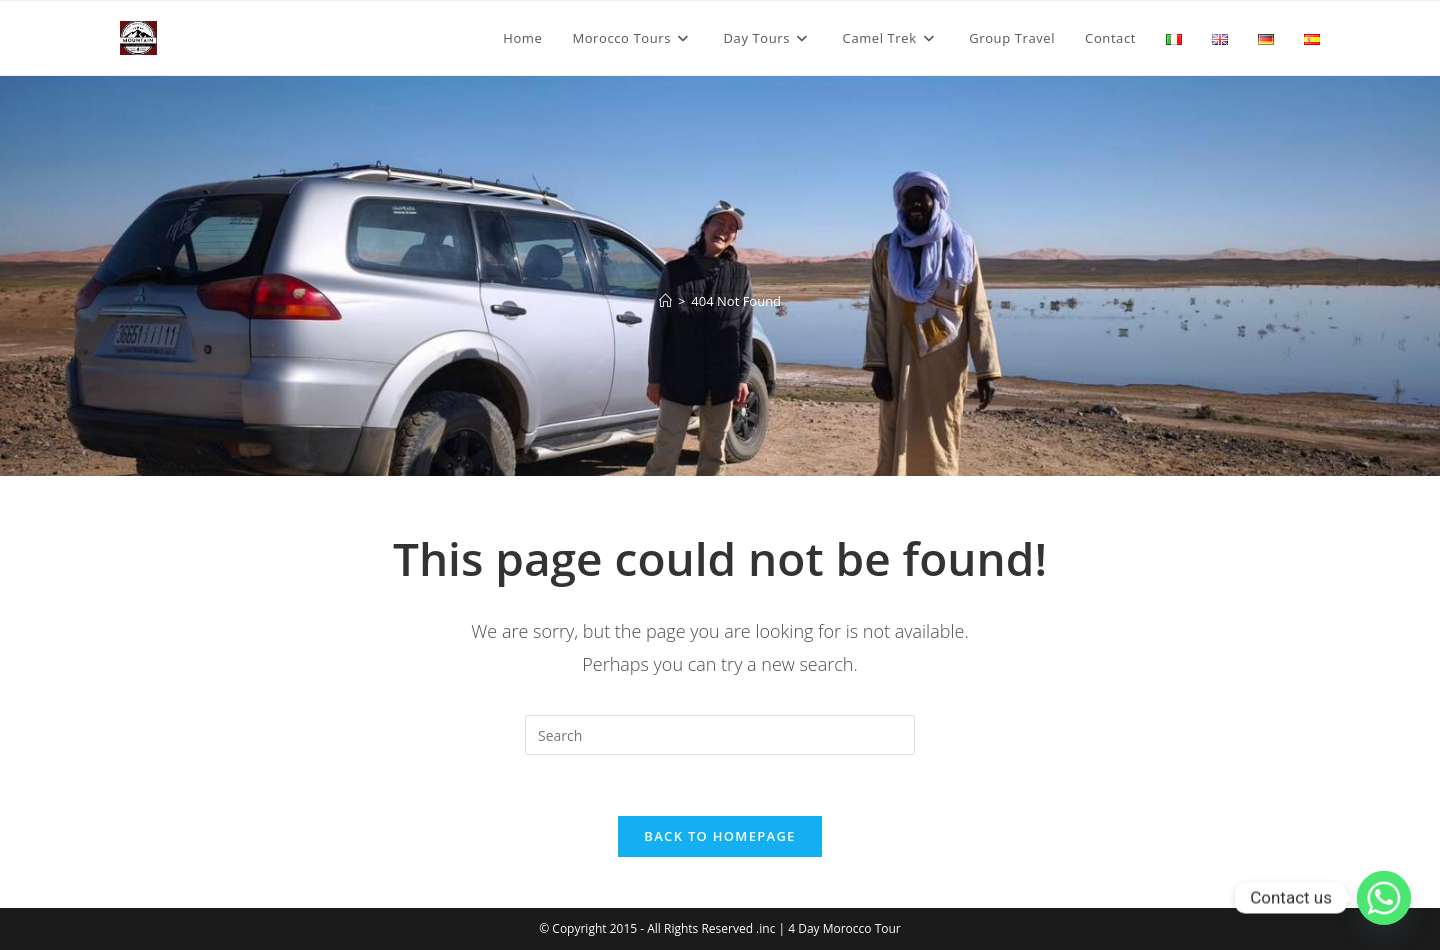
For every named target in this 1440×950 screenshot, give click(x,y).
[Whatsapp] (1384, 898)
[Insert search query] (720, 735)
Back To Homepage (719, 836)
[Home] (665, 301)
